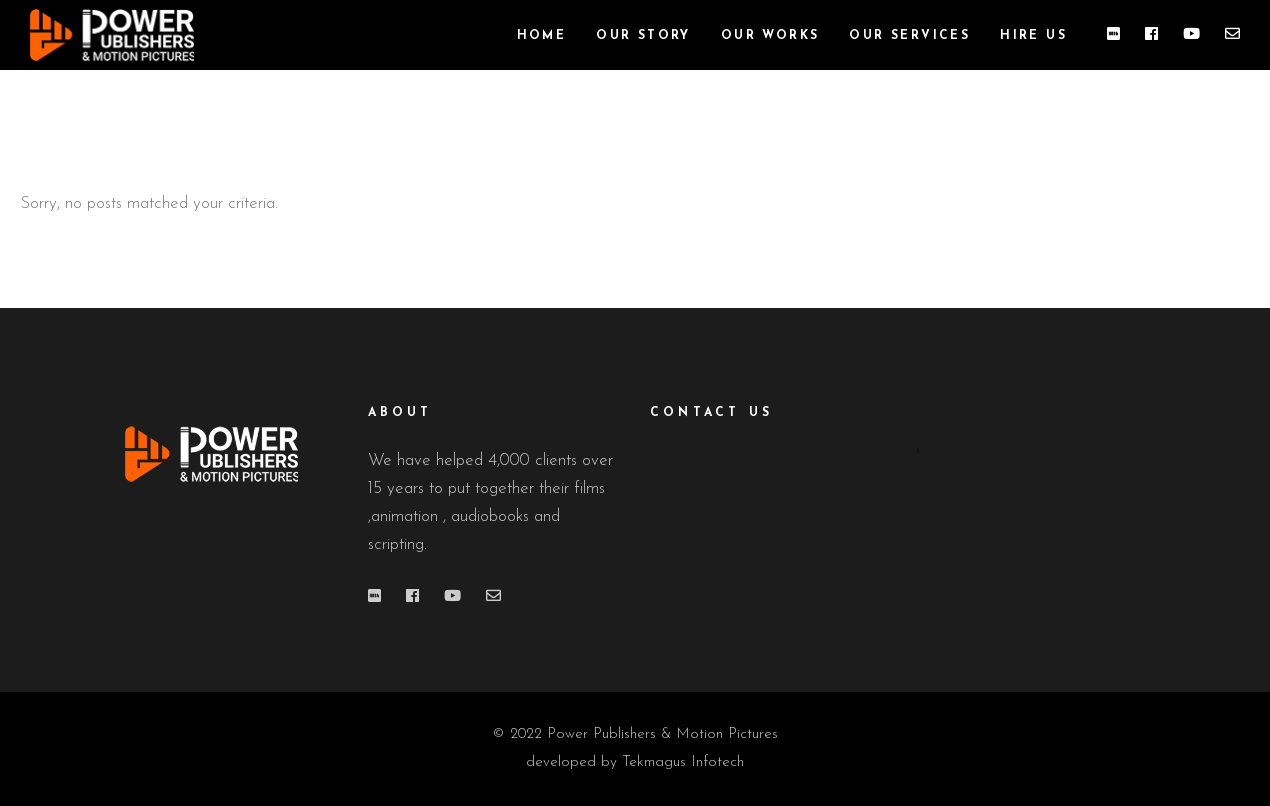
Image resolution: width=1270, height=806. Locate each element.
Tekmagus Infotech (683, 762)
